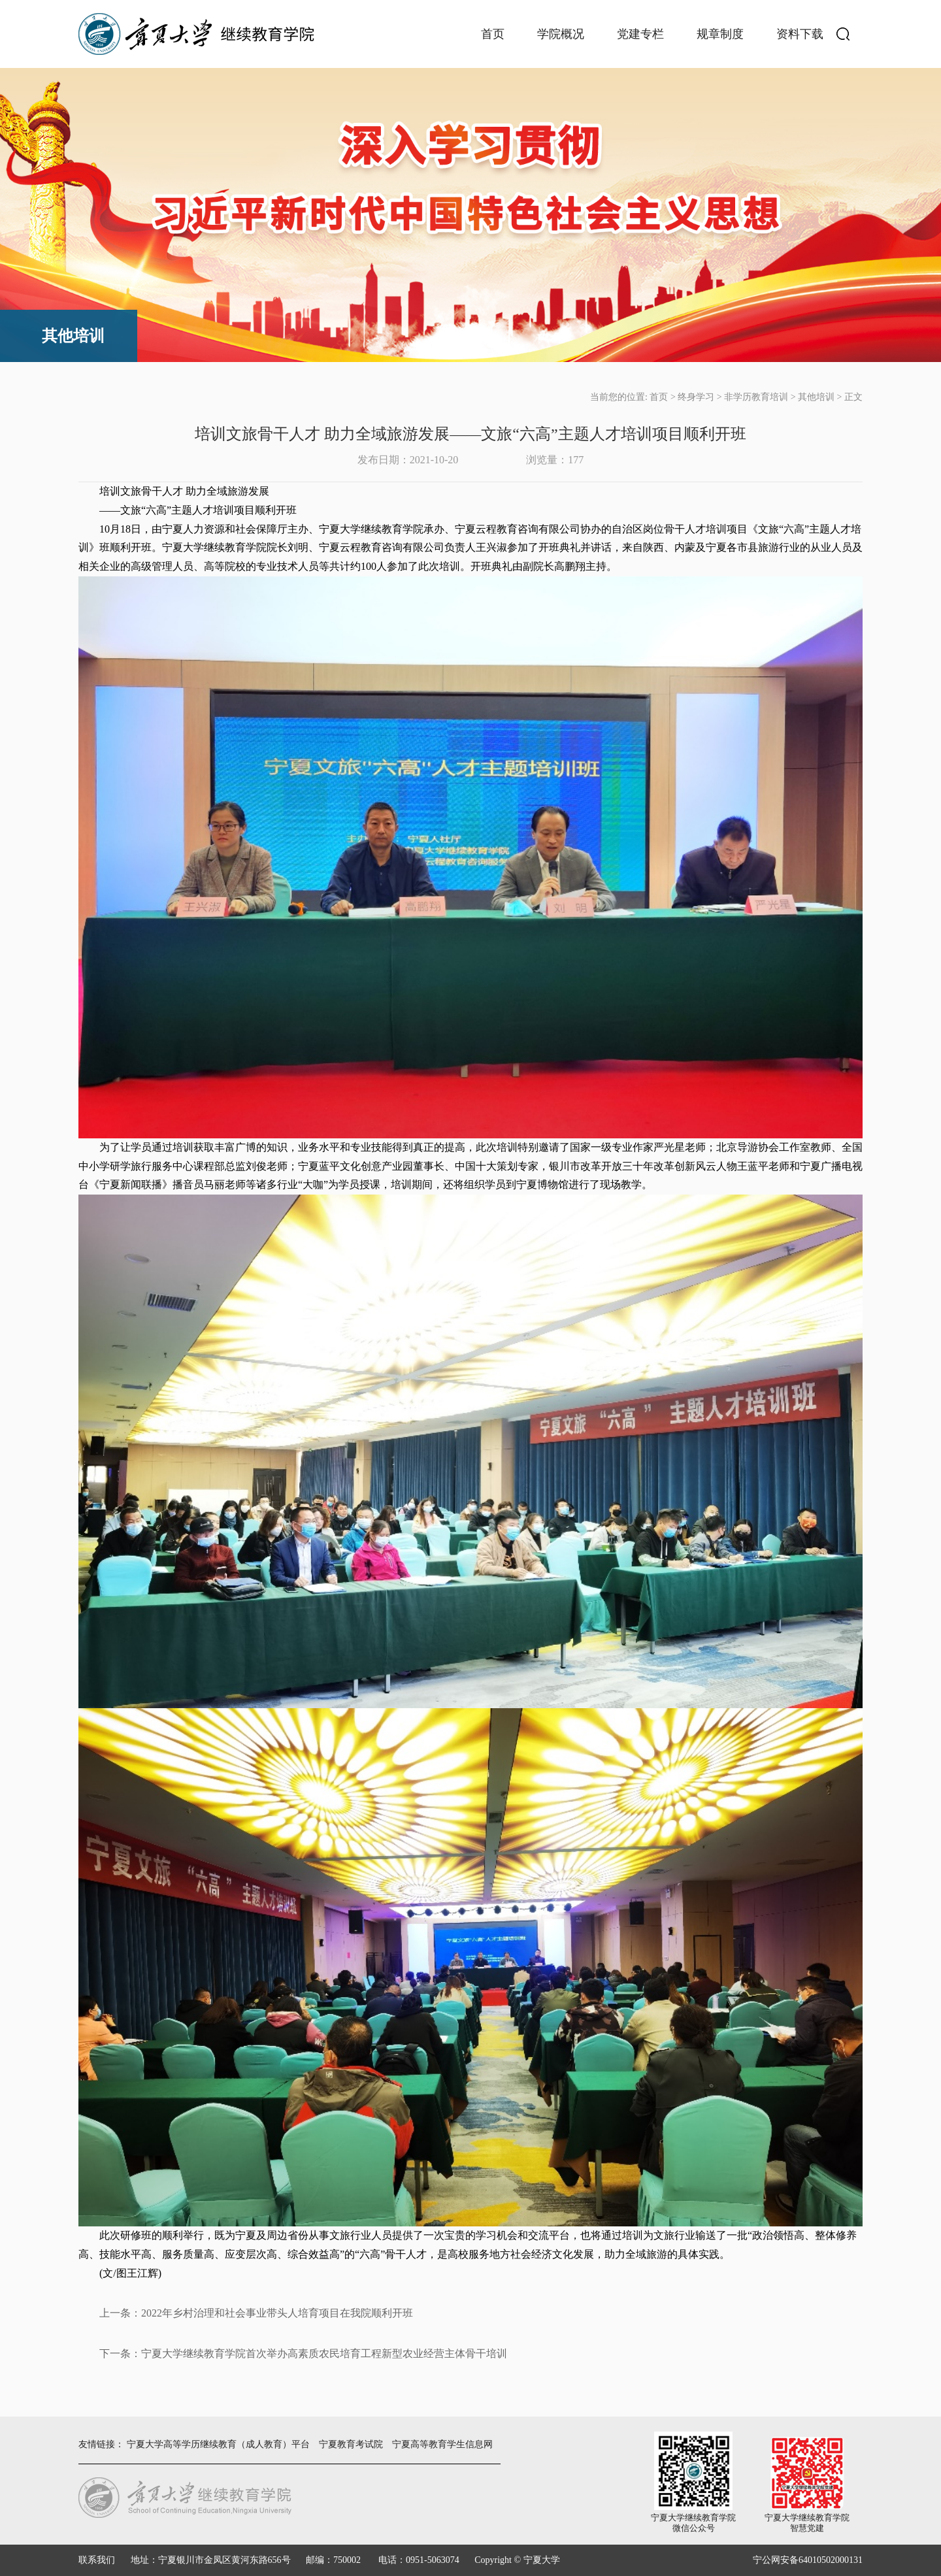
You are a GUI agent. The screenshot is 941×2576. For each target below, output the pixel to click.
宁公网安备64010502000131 (808, 2560)
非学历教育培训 (756, 397)
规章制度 (720, 34)
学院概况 (560, 34)
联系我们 (96, 2560)
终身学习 (696, 397)
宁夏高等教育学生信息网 (442, 2444)
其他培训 (816, 397)
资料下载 (799, 34)
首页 (492, 34)
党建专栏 (640, 34)
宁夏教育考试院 (351, 2444)
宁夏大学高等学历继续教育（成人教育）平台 (218, 2444)
